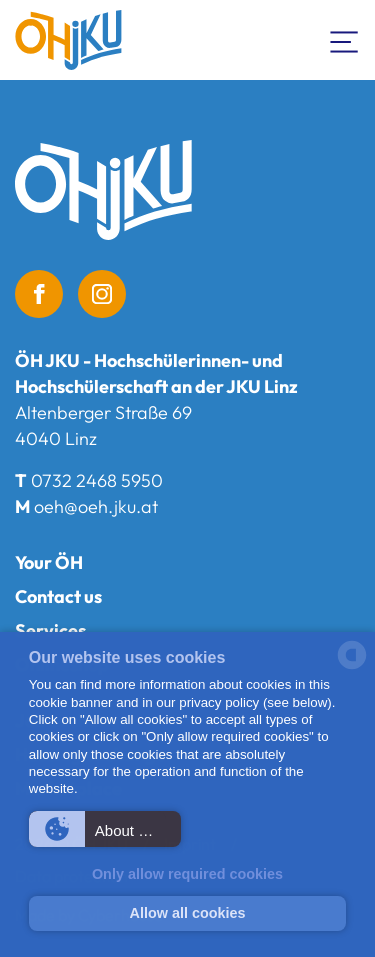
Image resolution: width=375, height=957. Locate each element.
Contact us (58, 596)
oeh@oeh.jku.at (96, 506)
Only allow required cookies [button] (187, 874)
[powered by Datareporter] (352, 667)
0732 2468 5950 (97, 480)
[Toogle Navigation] (345, 40)
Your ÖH (49, 562)
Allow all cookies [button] (188, 913)
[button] (105, 829)
